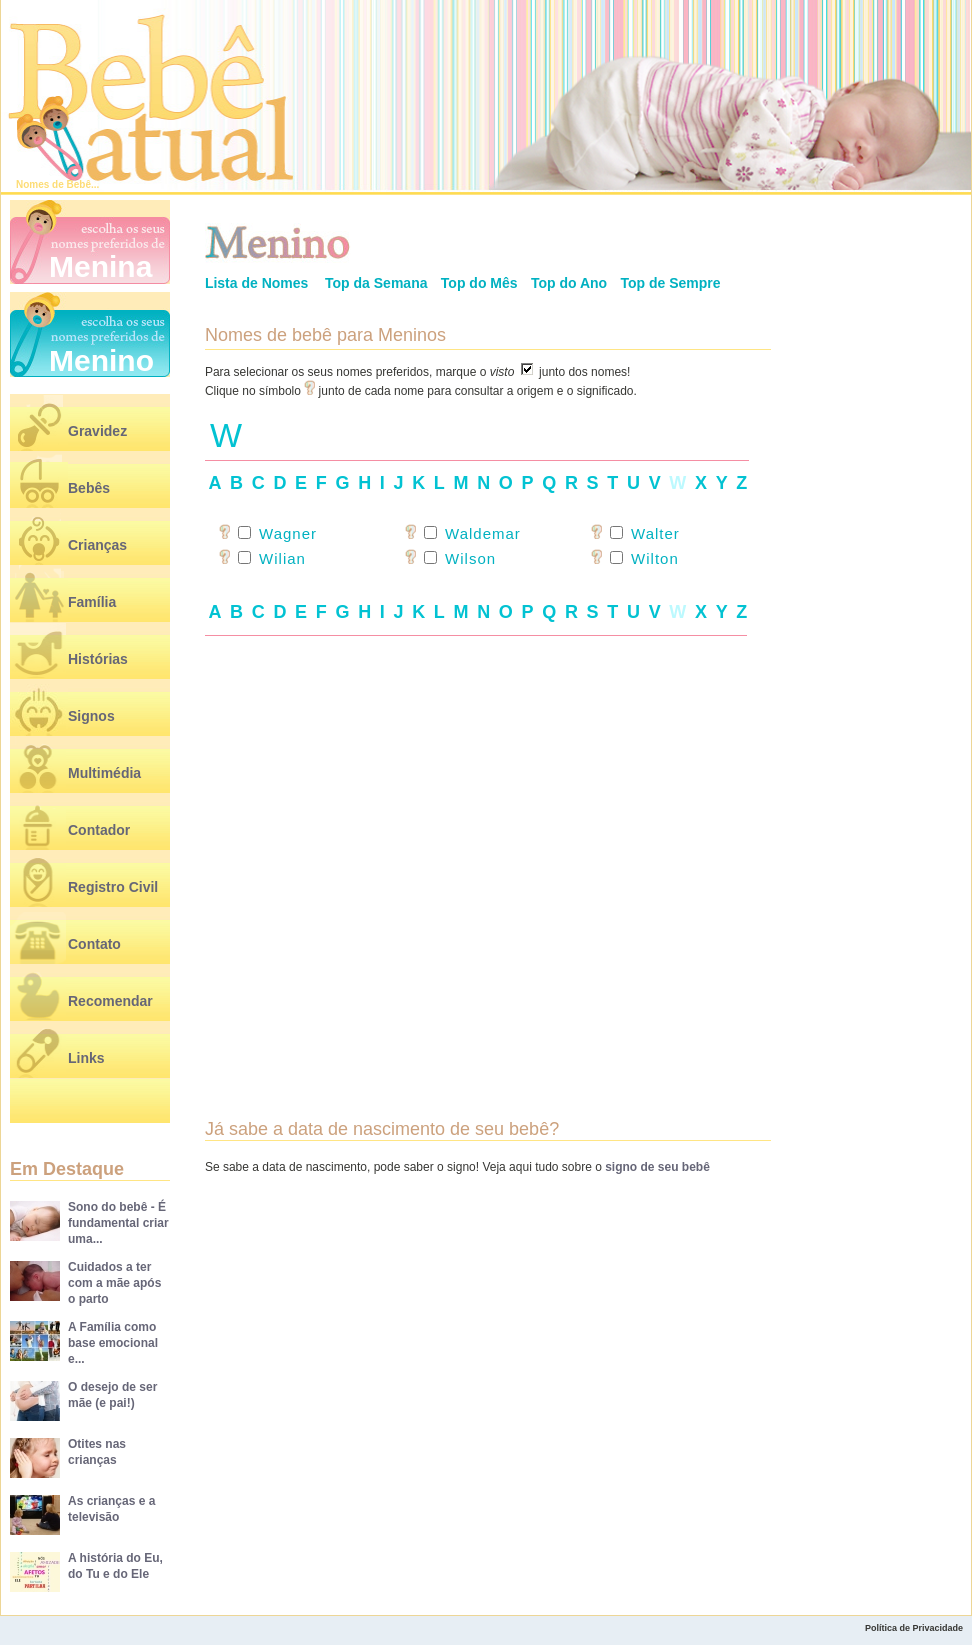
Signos (91, 716)
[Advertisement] (488, 845)
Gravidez (97, 431)
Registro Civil (113, 887)
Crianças (97, 545)
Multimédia (104, 773)
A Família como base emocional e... (113, 1343)
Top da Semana (376, 283)
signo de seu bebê (657, 1167)
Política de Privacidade (914, 1628)
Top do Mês (479, 283)
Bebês (89, 488)
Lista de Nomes (256, 283)
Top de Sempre (670, 283)
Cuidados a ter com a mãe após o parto (114, 1283)
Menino (101, 360)
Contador (99, 830)
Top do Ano (569, 283)
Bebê (79, 184)
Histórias (98, 659)
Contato (94, 944)
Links (86, 1058)
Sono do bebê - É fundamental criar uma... (118, 1223)
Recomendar (110, 1001)
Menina (100, 266)
